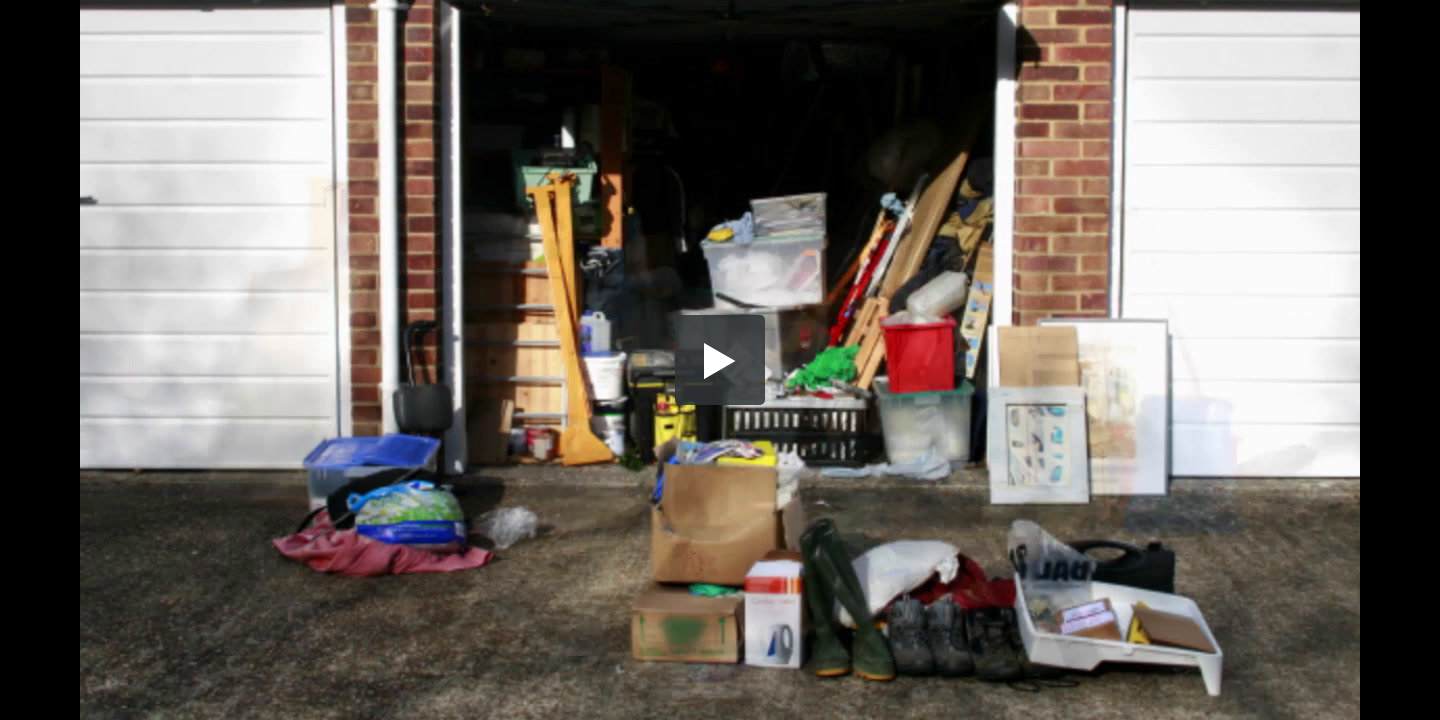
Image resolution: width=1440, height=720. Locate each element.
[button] (720, 360)
